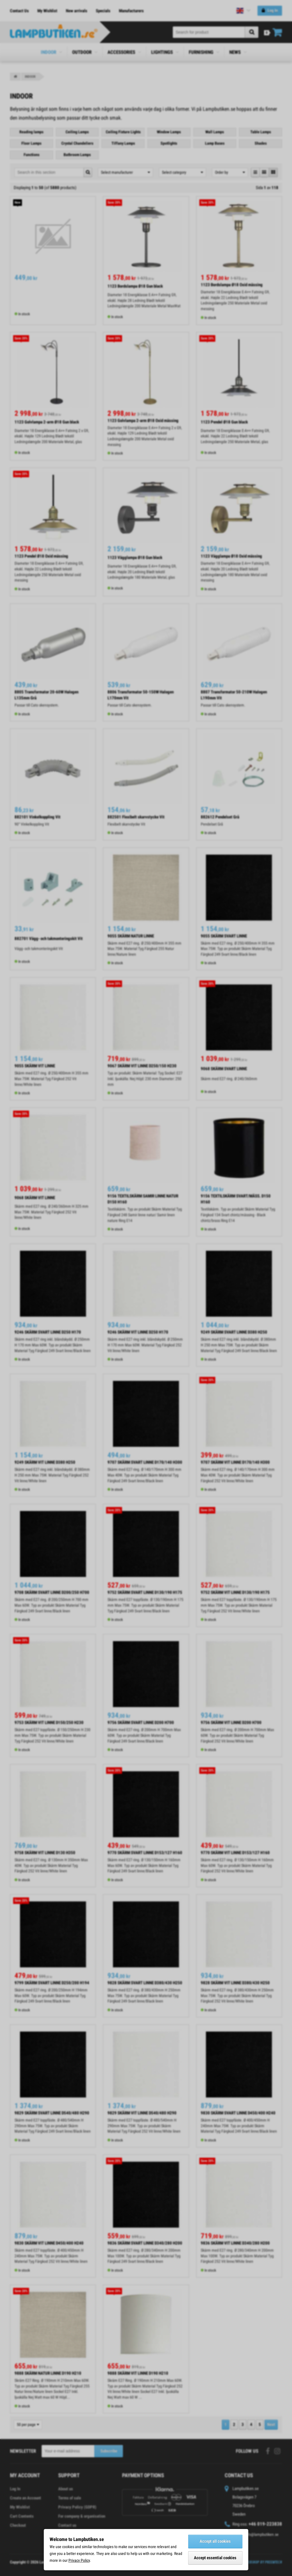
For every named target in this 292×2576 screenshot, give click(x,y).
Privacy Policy (79, 2560)
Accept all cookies (215, 2541)
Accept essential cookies (215, 2557)
